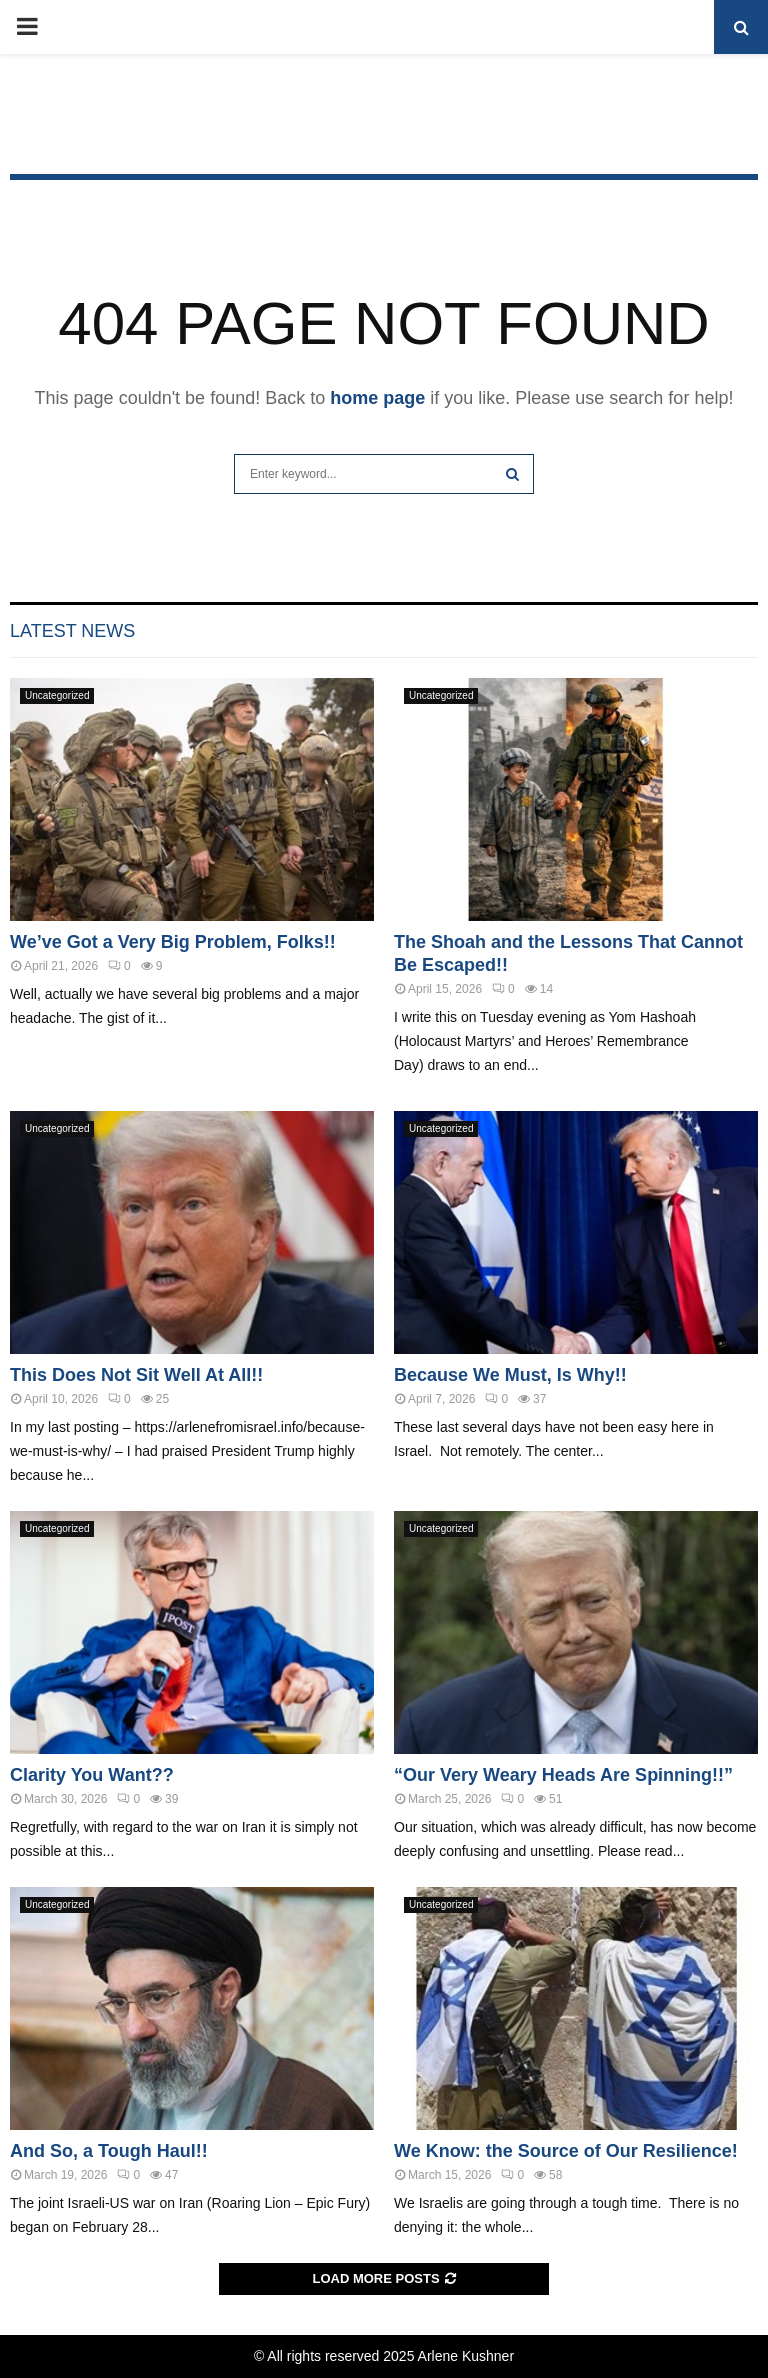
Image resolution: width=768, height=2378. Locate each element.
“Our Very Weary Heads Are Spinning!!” (563, 1775)
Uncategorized (57, 695)
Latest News (72, 631)
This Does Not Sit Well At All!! (136, 1375)
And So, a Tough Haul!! (109, 2151)
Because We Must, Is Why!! (510, 1375)
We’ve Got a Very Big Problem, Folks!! (173, 942)
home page (377, 398)
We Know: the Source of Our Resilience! (566, 2151)
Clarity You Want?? (92, 1775)
